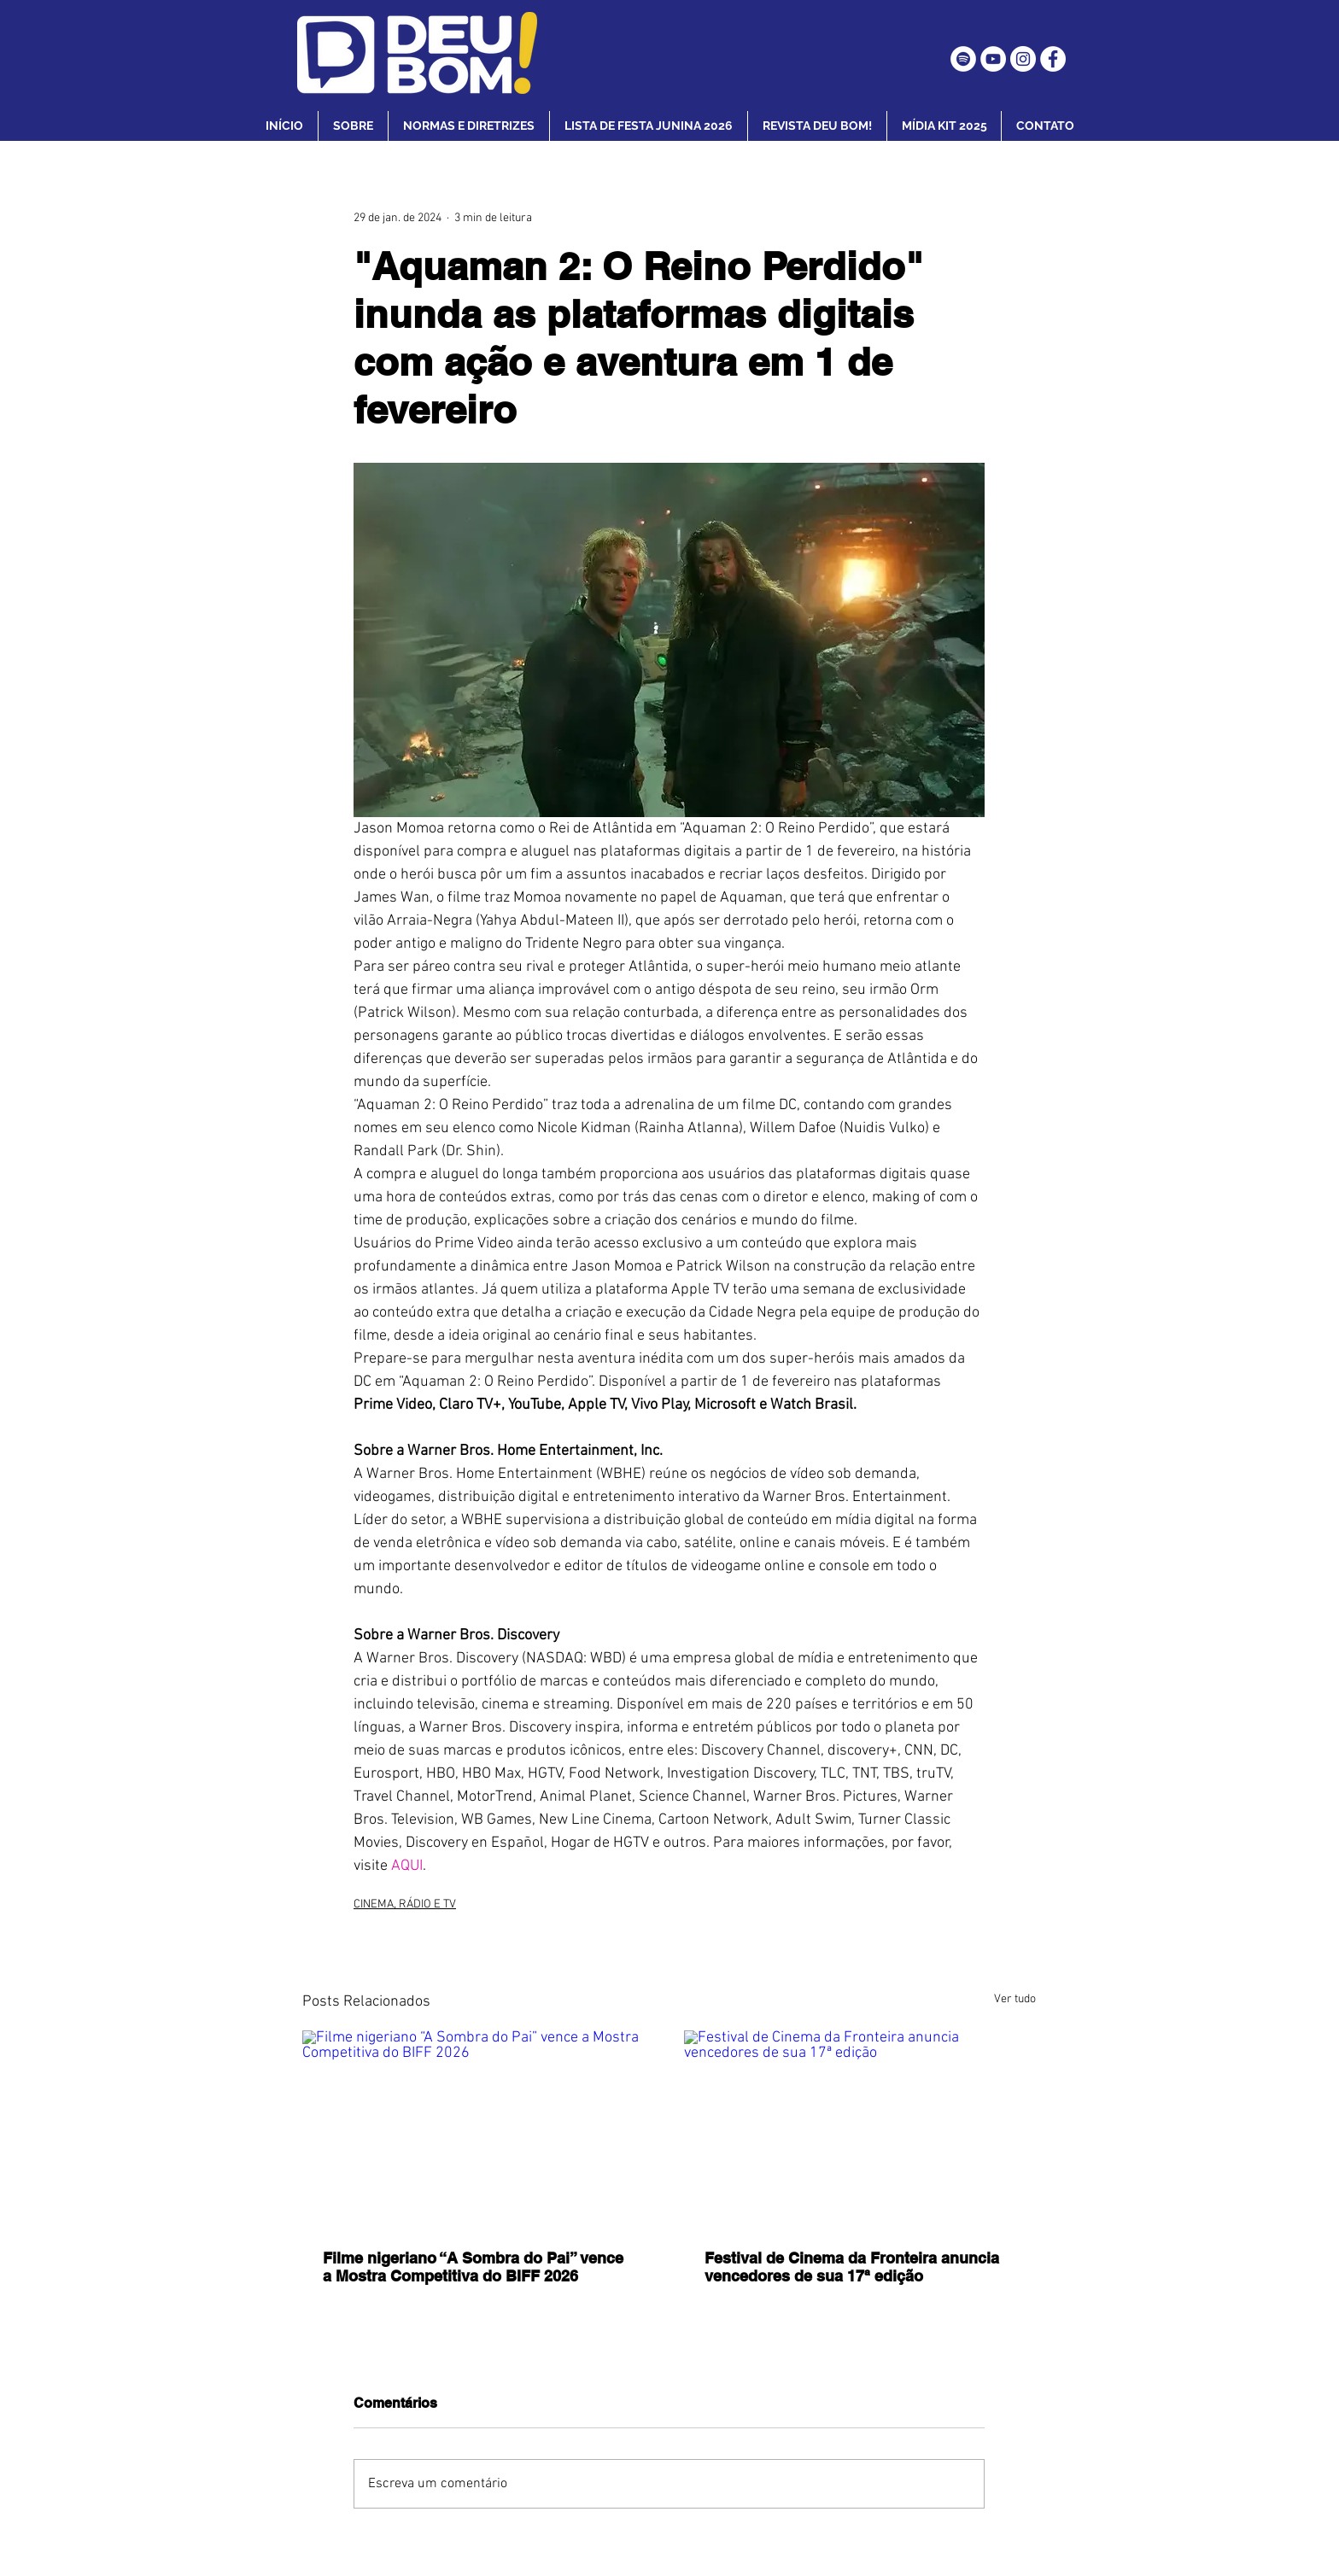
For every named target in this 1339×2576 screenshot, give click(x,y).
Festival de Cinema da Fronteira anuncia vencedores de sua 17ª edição (852, 2267)
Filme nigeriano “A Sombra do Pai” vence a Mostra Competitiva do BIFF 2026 (473, 2267)
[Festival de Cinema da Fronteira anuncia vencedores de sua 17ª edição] (860, 2129)
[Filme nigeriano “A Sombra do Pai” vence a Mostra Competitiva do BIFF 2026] (478, 2129)
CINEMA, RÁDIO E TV (405, 1904)
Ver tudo (1015, 1999)
